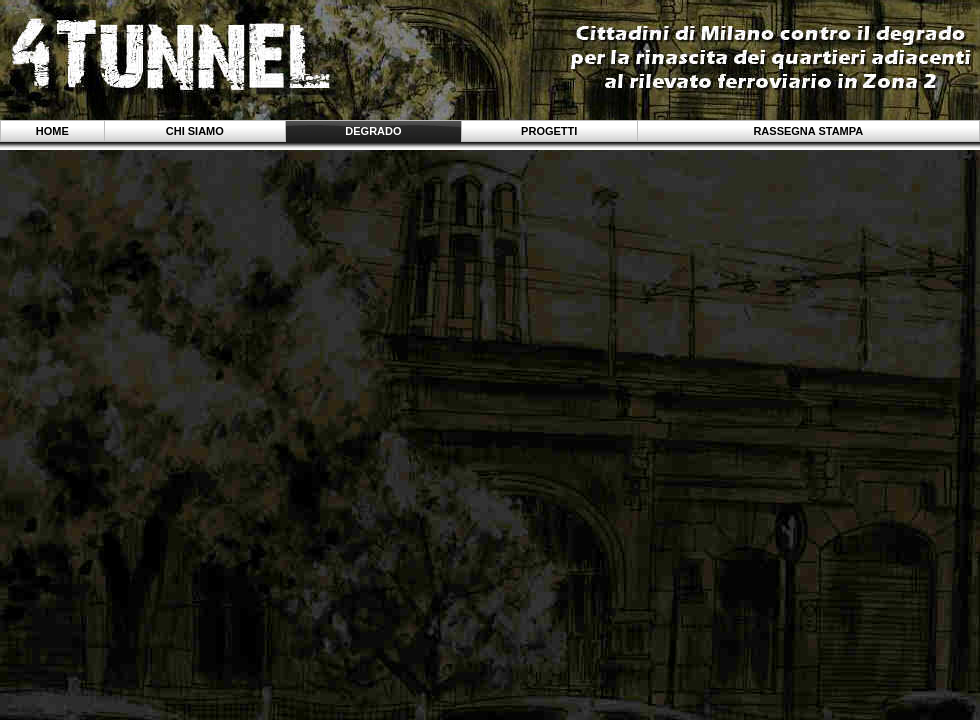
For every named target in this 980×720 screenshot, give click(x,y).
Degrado (373, 131)
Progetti (549, 131)
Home (52, 131)
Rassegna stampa (808, 131)
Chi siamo (195, 131)
